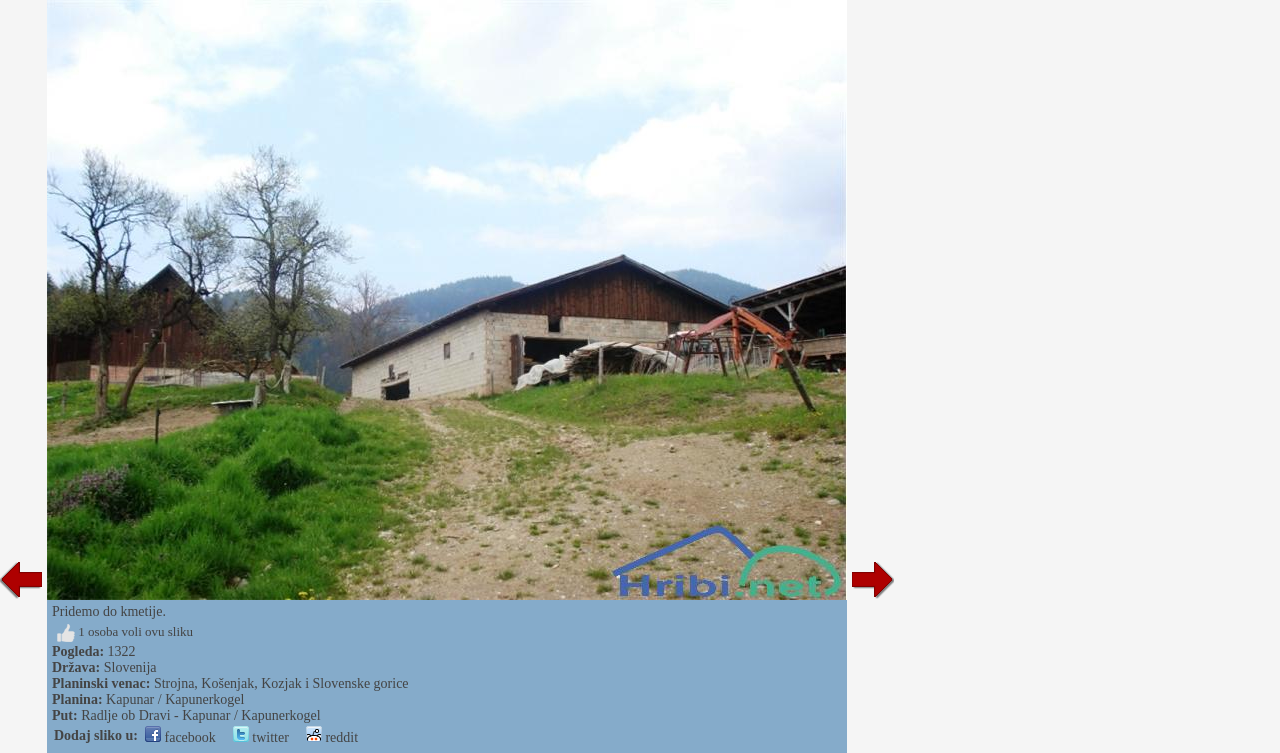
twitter (261, 737)
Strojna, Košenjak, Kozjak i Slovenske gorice (281, 683)
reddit (332, 737)
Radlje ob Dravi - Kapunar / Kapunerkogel (200, 715)
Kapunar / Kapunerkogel (175, 699)
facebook (180, 737)
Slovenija (130, 667)
